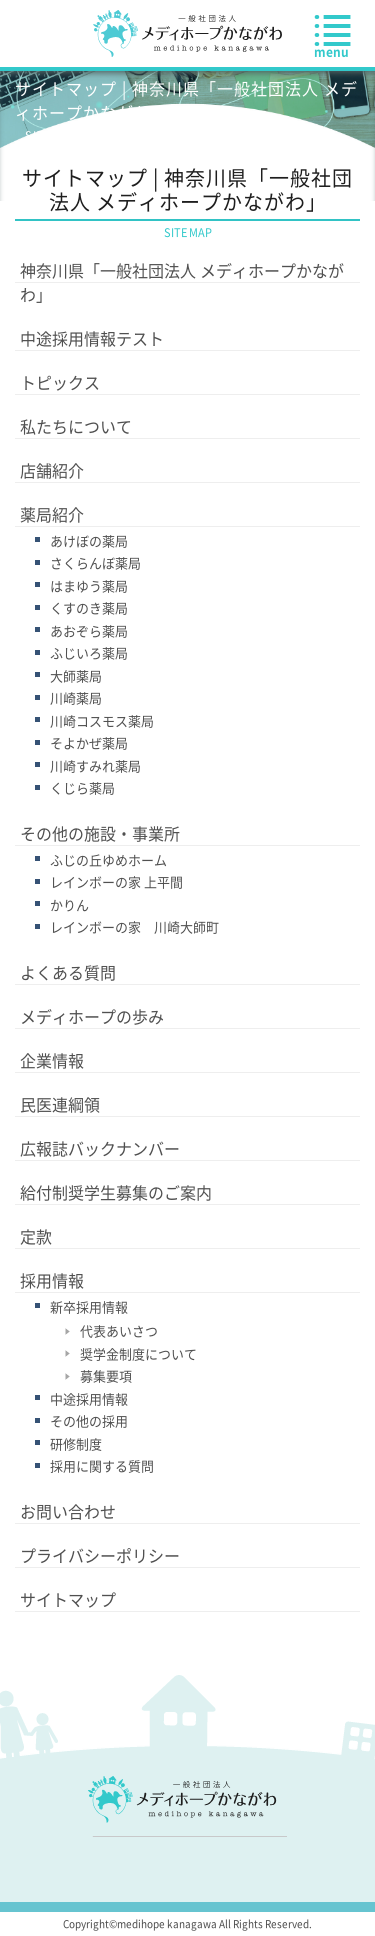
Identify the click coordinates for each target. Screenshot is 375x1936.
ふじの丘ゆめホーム (108, 859)
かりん (69, 904)
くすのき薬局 (89, 607)
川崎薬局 (76, 697)
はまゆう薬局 (89, 585)
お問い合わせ (68, 1511)
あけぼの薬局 (89, 540)
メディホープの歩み (92, 1016)
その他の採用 (89, 1420)
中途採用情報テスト (92, 338)
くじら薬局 (82, 787)
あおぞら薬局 (89, 630)
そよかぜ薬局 (89, 742)
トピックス (60, 382)
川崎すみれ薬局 (95, 765)
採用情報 (52, 1280)
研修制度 (76, 1443)
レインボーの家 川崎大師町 (134, 926)
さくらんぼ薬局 (95, 562)
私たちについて (76, 426)
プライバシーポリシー (100, 1555)
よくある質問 (68, 972)
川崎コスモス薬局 (102, 720)
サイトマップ (68, 1599)
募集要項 (106, 1375)
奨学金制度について (138, 1353)
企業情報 (52, 1060)
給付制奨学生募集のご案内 (116, 1192)
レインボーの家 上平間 (116, 881)
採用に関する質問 (102, 1465)
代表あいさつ (119, 1330)
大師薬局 (76, 675)
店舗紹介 (52, 470)
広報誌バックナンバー (100, 1148)
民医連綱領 (60, 1104)
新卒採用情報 (89, 1306)
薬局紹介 (52, 514)
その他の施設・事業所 (100, 833)
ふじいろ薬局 (89, 652)
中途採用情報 (89, 1398)
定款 (36, 1236)
